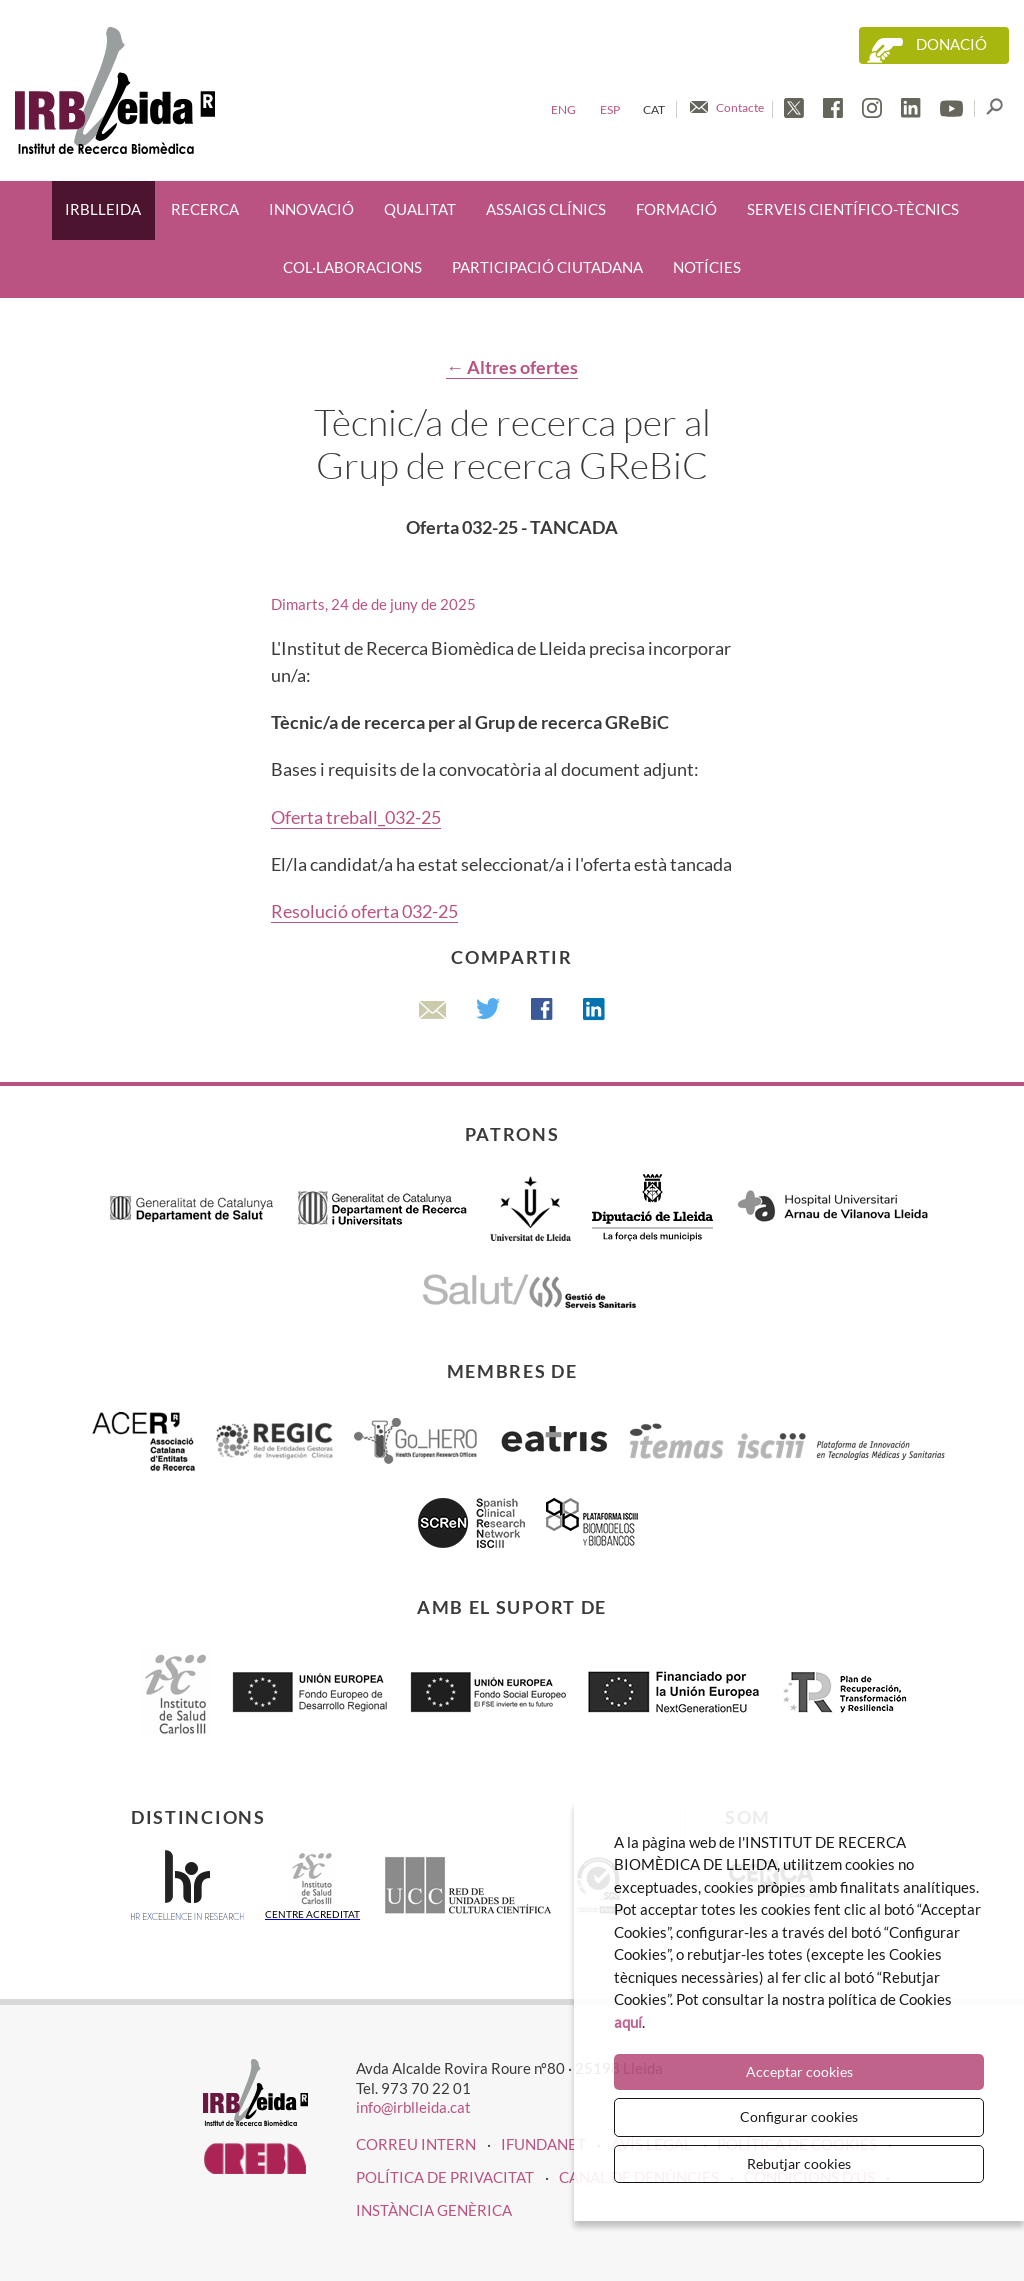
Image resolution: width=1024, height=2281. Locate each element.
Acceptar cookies (799, 2071)
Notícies (707, 267)
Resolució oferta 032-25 (364, 911)
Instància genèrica (434, 2210)
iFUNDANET (543, 2144)
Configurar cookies (799, 2116)
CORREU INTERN (416, 2144)
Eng (563, 109)
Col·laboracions (352, 267)
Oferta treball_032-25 (356, 817)
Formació (676, 209)
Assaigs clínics (546, 209)
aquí (628, 2022)
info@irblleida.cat (413, 2107)
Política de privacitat (445, 2177)
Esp (610, 109)
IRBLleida (103, 209)
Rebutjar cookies (799, 2163)
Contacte (740, 107)
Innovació (311, 209)
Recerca (205, 209)
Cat (654, 109)
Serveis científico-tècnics (853, 209)
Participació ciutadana (547, 267)
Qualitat (420, 209)
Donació (951, 44)
